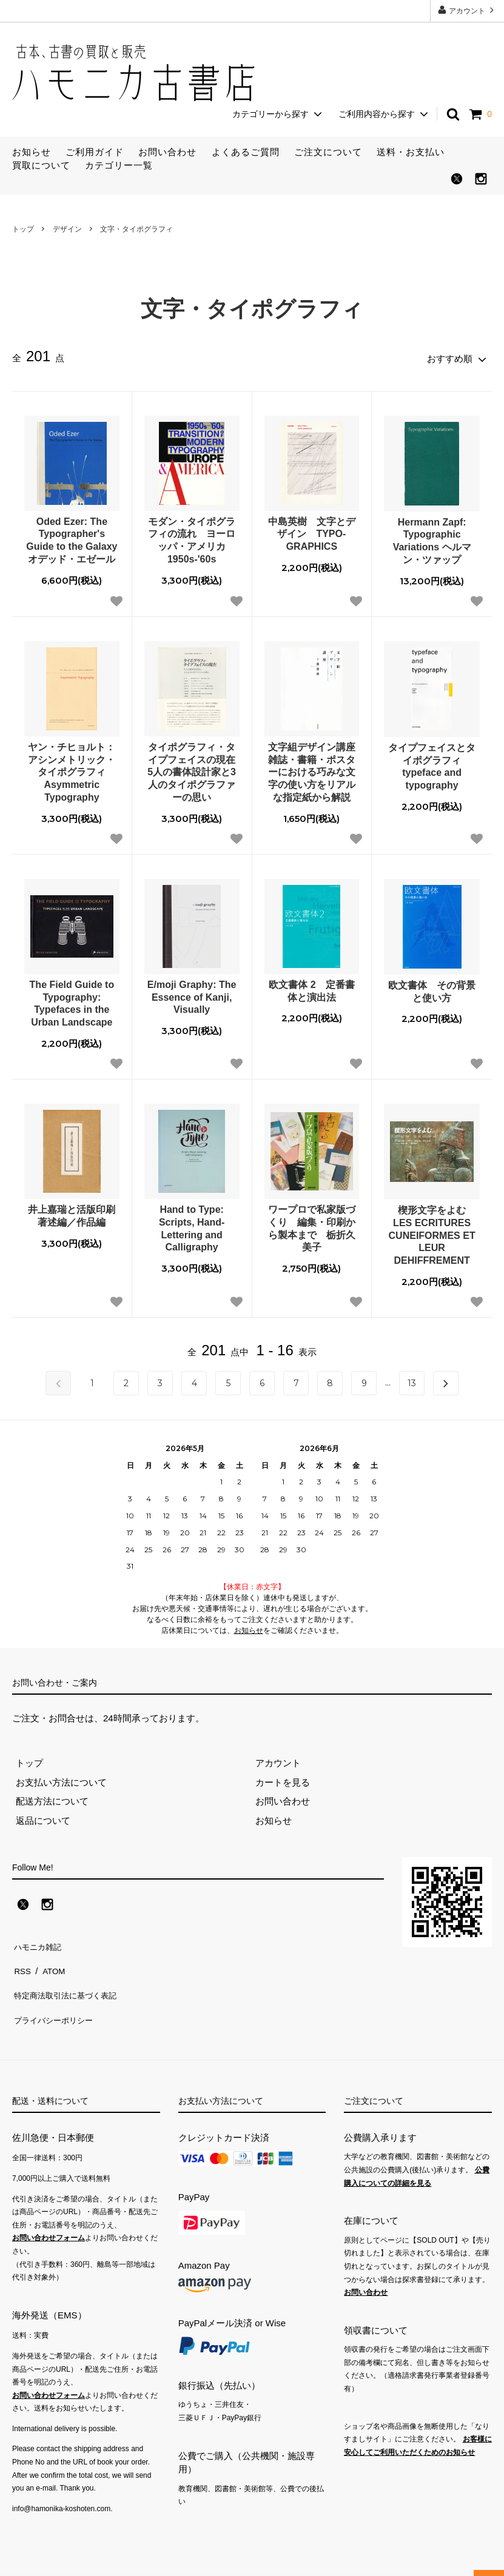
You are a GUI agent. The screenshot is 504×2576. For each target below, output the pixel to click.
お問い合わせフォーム (48, 2213)
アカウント (467, 10)
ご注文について (328, 152)
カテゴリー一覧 (119, 165)
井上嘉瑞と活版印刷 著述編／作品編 (71, 1212)
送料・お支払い (411, 152)
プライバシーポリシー (57, 1998)
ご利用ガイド (95, 152)
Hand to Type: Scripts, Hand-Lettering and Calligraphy (191, 1225)
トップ (23, 229)
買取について (41, 165)
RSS (21, 1960)
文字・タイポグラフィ (136, 229)
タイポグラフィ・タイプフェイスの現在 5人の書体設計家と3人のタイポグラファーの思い (193, 769)
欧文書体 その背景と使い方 (431, 988)
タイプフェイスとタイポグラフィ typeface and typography (431, 763)
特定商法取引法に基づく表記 (71, 1979)
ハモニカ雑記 (39, 1940)
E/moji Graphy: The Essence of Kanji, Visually (192, 994)
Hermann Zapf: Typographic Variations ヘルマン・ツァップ (432, 537)
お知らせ (31, 152)
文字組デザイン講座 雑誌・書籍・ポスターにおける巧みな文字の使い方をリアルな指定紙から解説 (313, 769)
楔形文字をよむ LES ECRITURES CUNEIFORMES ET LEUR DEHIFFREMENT (432, 1232)
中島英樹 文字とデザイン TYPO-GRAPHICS (311, 531)
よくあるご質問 (246, 152)
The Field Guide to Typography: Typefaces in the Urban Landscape (72, 1000)
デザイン (67, 229)
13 (412, 1380)
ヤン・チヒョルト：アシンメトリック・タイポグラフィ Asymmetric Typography (71, 769)
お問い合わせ (167, 152)
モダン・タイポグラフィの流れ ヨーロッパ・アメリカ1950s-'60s (191, 537)
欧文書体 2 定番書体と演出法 (311, 987)
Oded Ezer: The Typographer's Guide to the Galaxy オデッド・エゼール (71, 537)
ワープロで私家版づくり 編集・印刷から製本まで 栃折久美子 (311, 1225)
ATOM (51, 1960)
